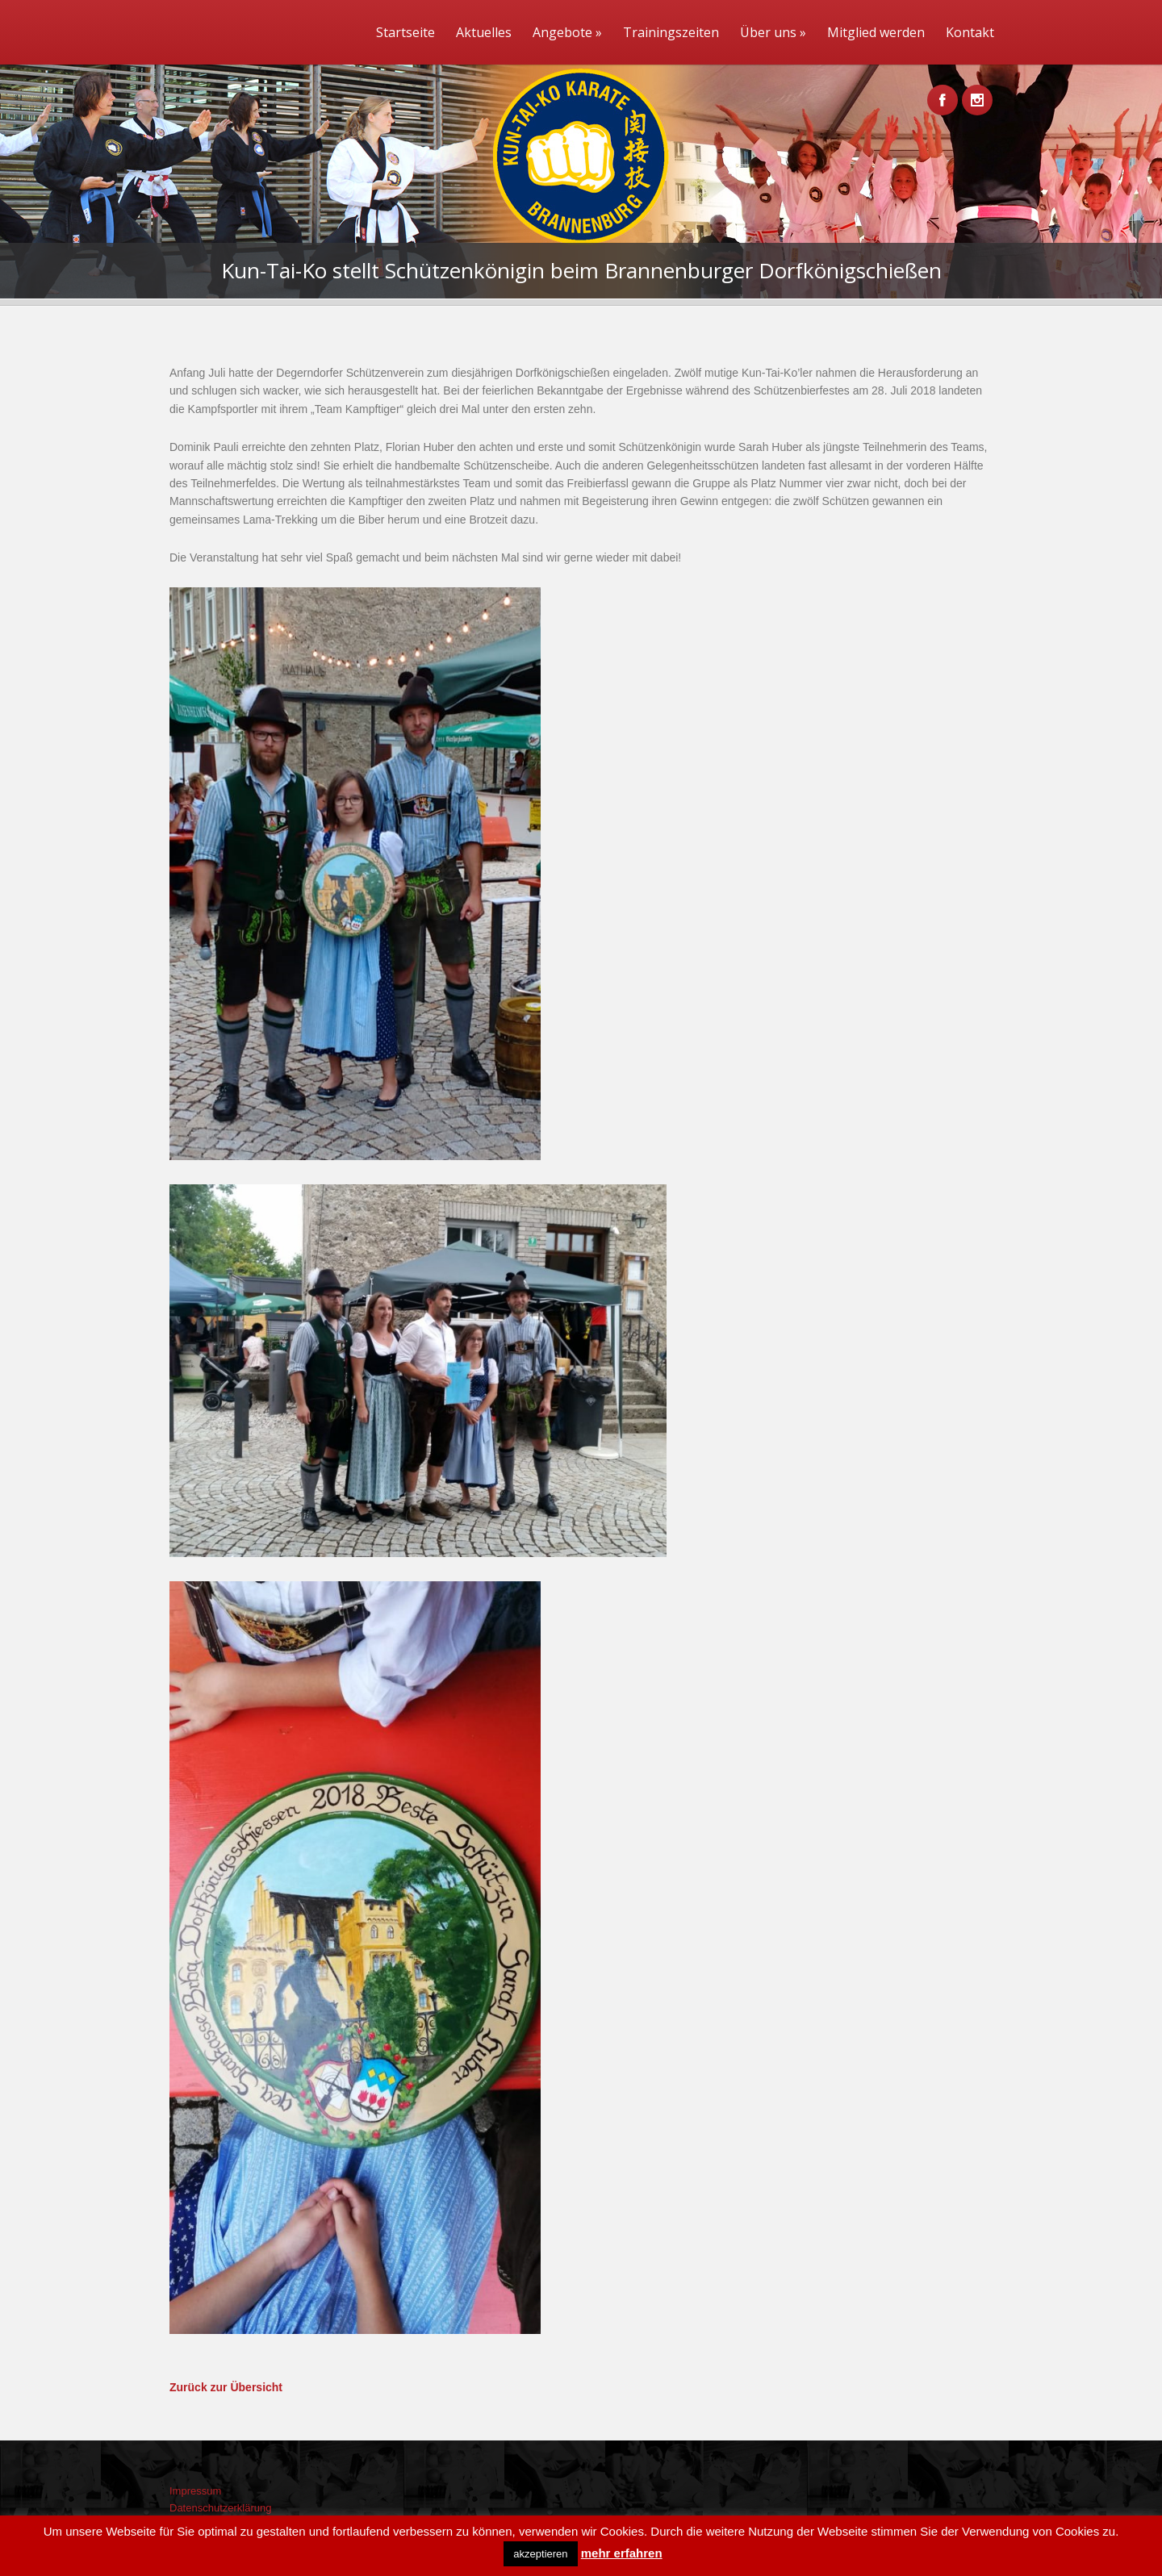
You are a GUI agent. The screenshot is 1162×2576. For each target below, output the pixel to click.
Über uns (773, 32)
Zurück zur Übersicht (225, 2387)
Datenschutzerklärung (220, 2508)
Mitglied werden (876, 32)
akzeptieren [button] (540, 2554)
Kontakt (970, 32)
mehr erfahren (622, 2553)
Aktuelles (484, 32)
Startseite (405, 32)
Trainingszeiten (671, 32)
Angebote (567, 32)
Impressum (195, 2491)
